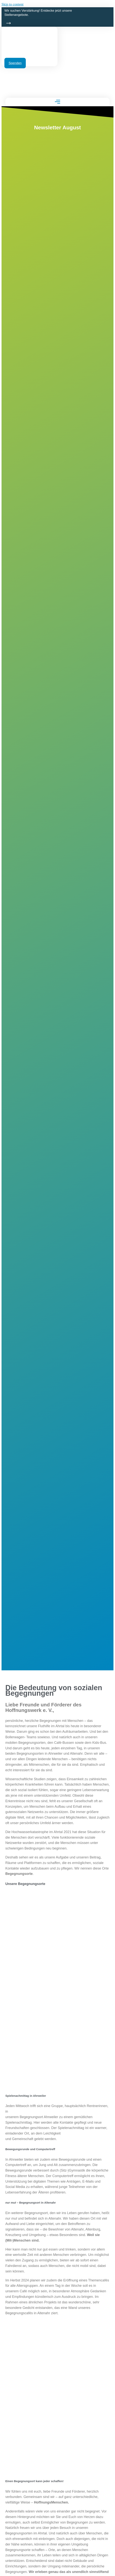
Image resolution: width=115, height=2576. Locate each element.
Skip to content (12, 4)
